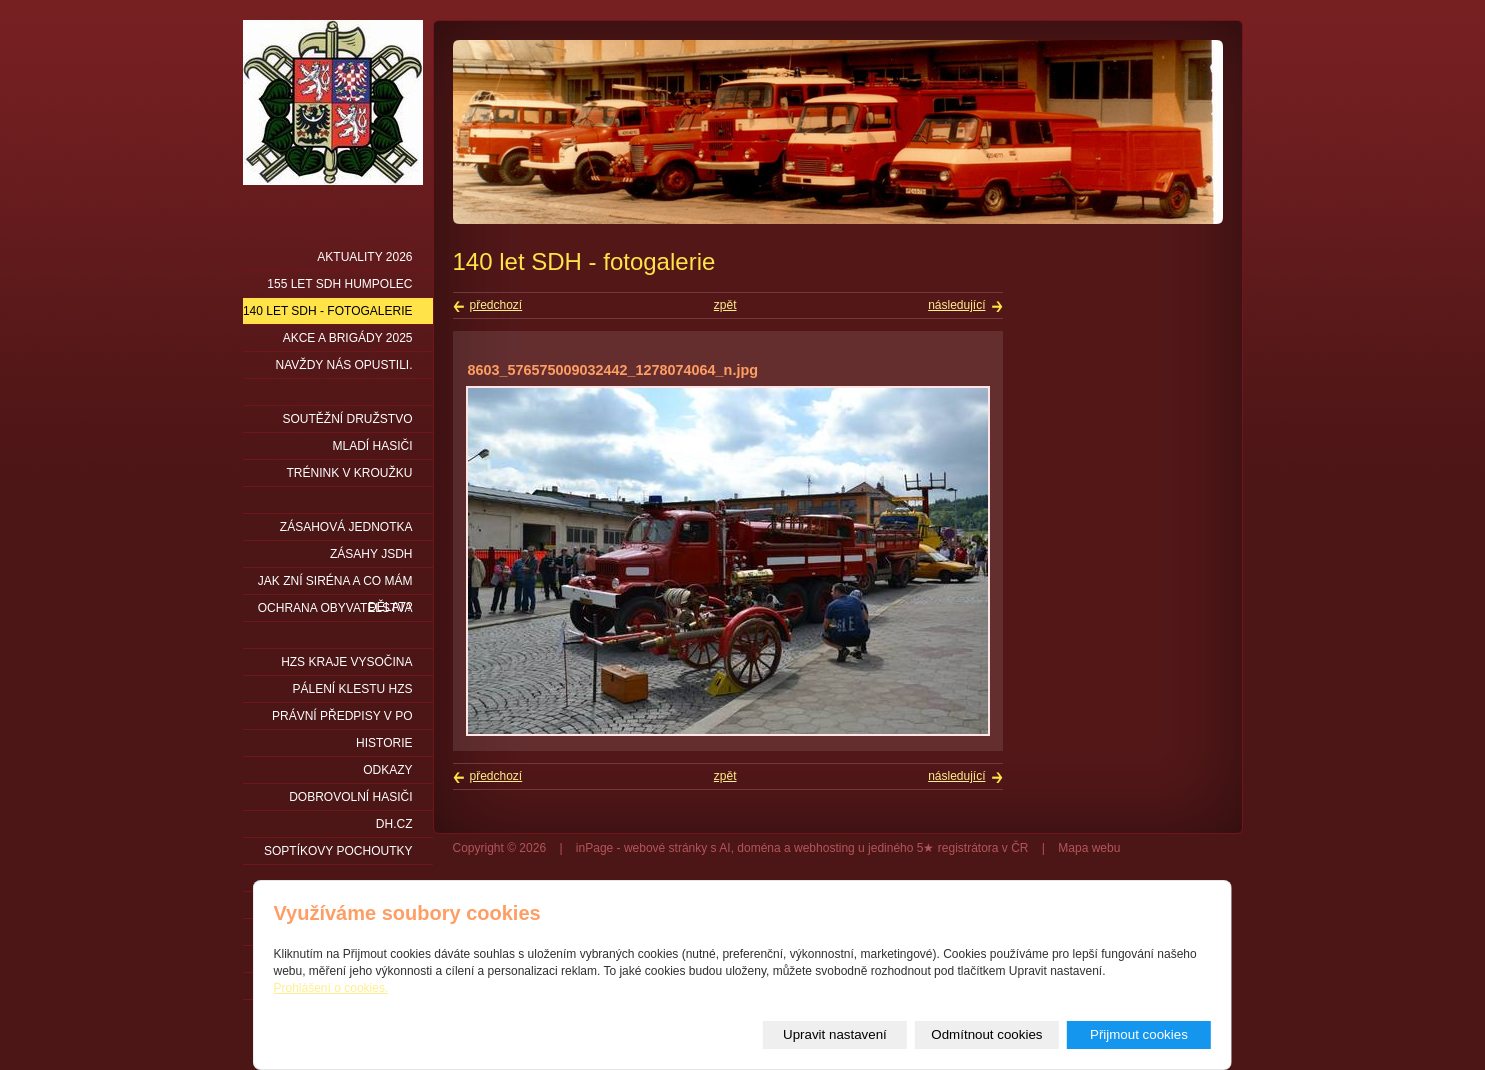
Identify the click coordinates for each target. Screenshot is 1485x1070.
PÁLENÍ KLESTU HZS (352, 689)
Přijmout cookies (1139, 1034)
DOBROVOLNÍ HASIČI (350, 797)
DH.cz (394, 824)
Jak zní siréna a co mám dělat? (335, 584)
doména (758, 848)
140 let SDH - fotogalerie (328, 311)
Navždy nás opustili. (344, 365)
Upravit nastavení (835, 1034)
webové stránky (665, 848)
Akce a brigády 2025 (348, 338)
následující (956, 305)
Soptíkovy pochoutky (338, 851)
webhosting (824, 848)
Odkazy (387, 770)
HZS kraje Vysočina (346, 662)
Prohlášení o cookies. (331, 988)
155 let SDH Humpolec (339, 284)
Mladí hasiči (372, 446)
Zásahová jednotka (346, 527)
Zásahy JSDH (371, 554)
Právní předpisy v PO (342, 716)
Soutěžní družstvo (347, 419)
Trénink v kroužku (349, 473)
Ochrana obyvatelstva (335, 608)
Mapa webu (1089, 848)
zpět (725, 305)
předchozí (496, 305)
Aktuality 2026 (364, 257)
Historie (384, 743)
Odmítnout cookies (986, 1034)
